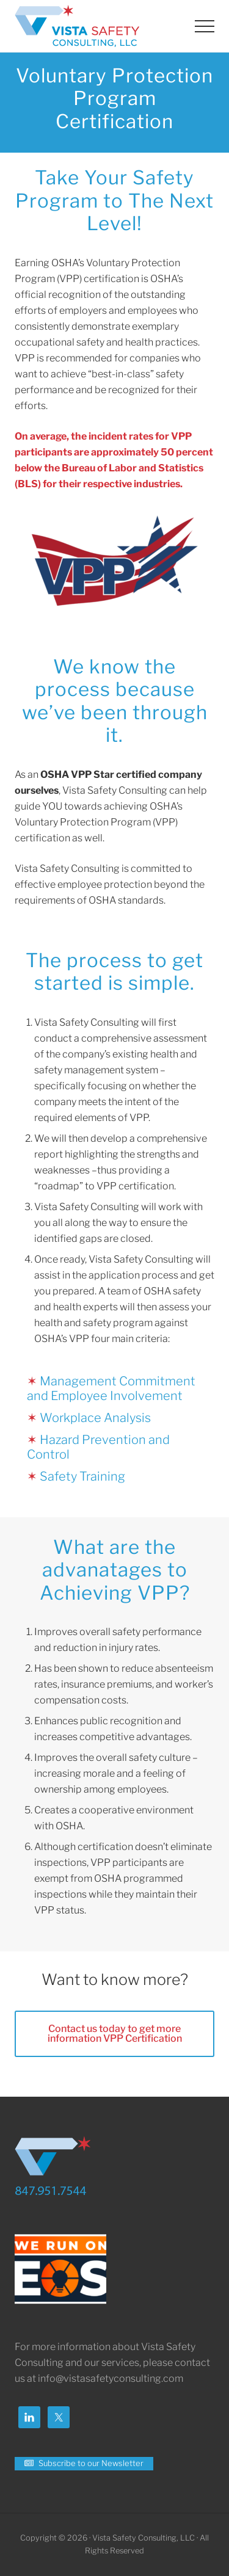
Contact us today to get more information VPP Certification (115, 2033)
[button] (204, 26)
